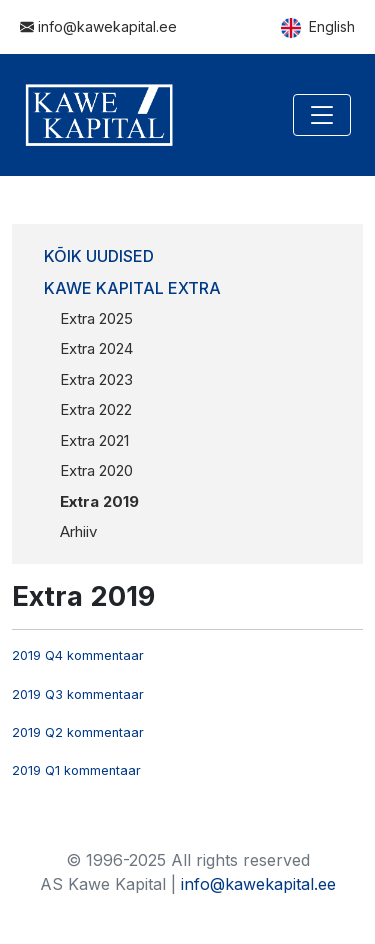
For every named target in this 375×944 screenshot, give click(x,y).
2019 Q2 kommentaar (78, 732)
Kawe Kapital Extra (132, 288)
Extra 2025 (96, 318)
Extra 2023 (96, 379)
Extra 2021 (94, 440)
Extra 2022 (96, 409)
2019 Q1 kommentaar (76, 770)
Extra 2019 (99, 501)
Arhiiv (78, 531)
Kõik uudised (99, 256)
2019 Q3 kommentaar (78, 694)
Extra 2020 (96, 470)
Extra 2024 (96, 348)
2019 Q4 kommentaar (78, 655)
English (318, 28)
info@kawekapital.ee (98, 26)
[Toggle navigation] (322, 115)
